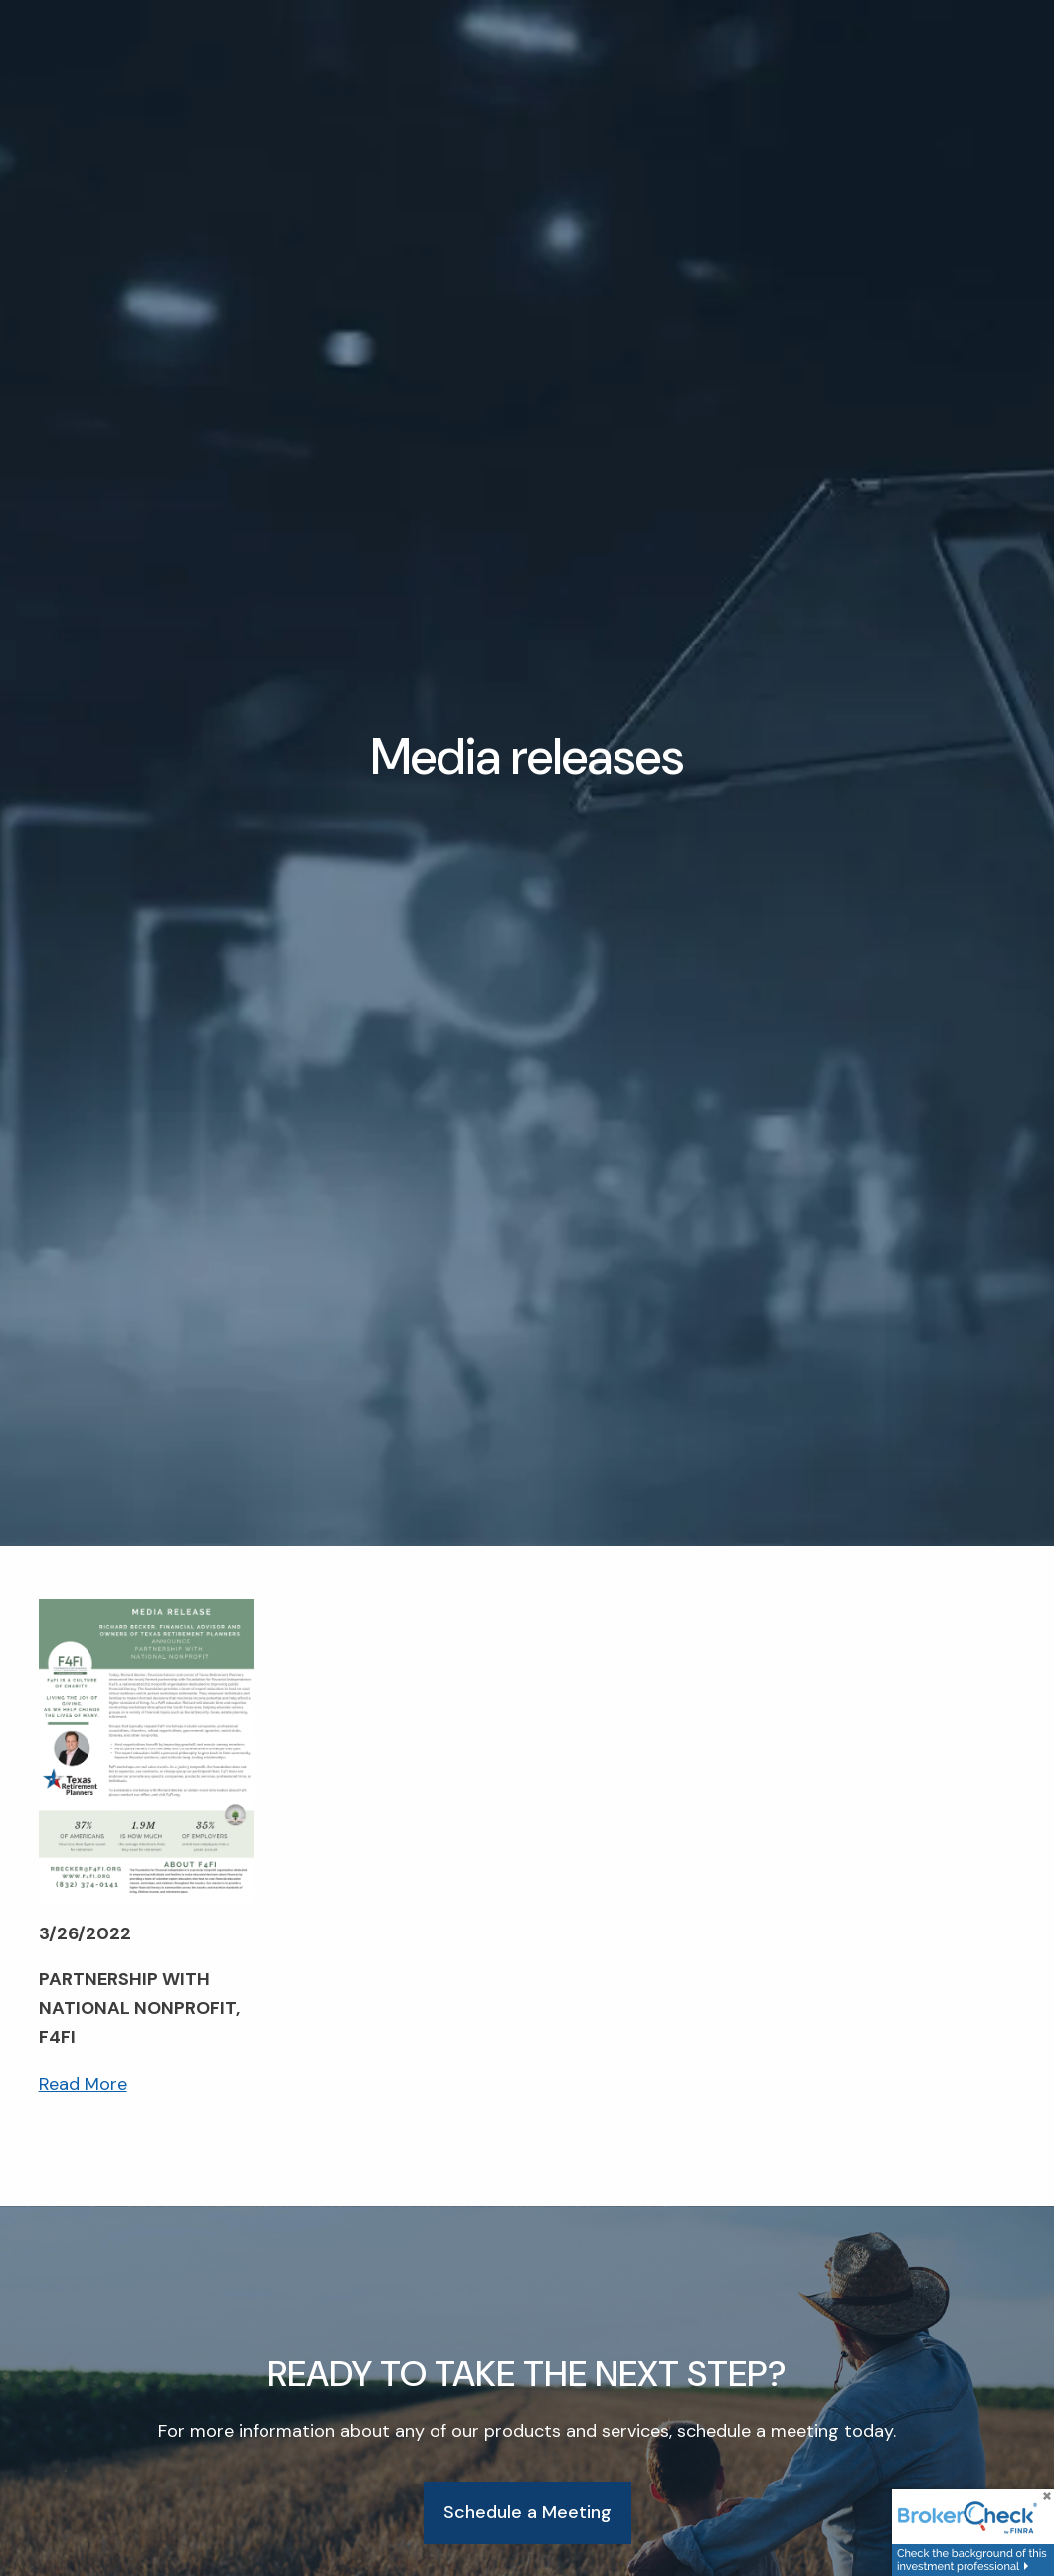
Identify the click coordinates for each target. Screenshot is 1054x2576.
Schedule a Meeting (527, 2513)
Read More (83, 2085)
